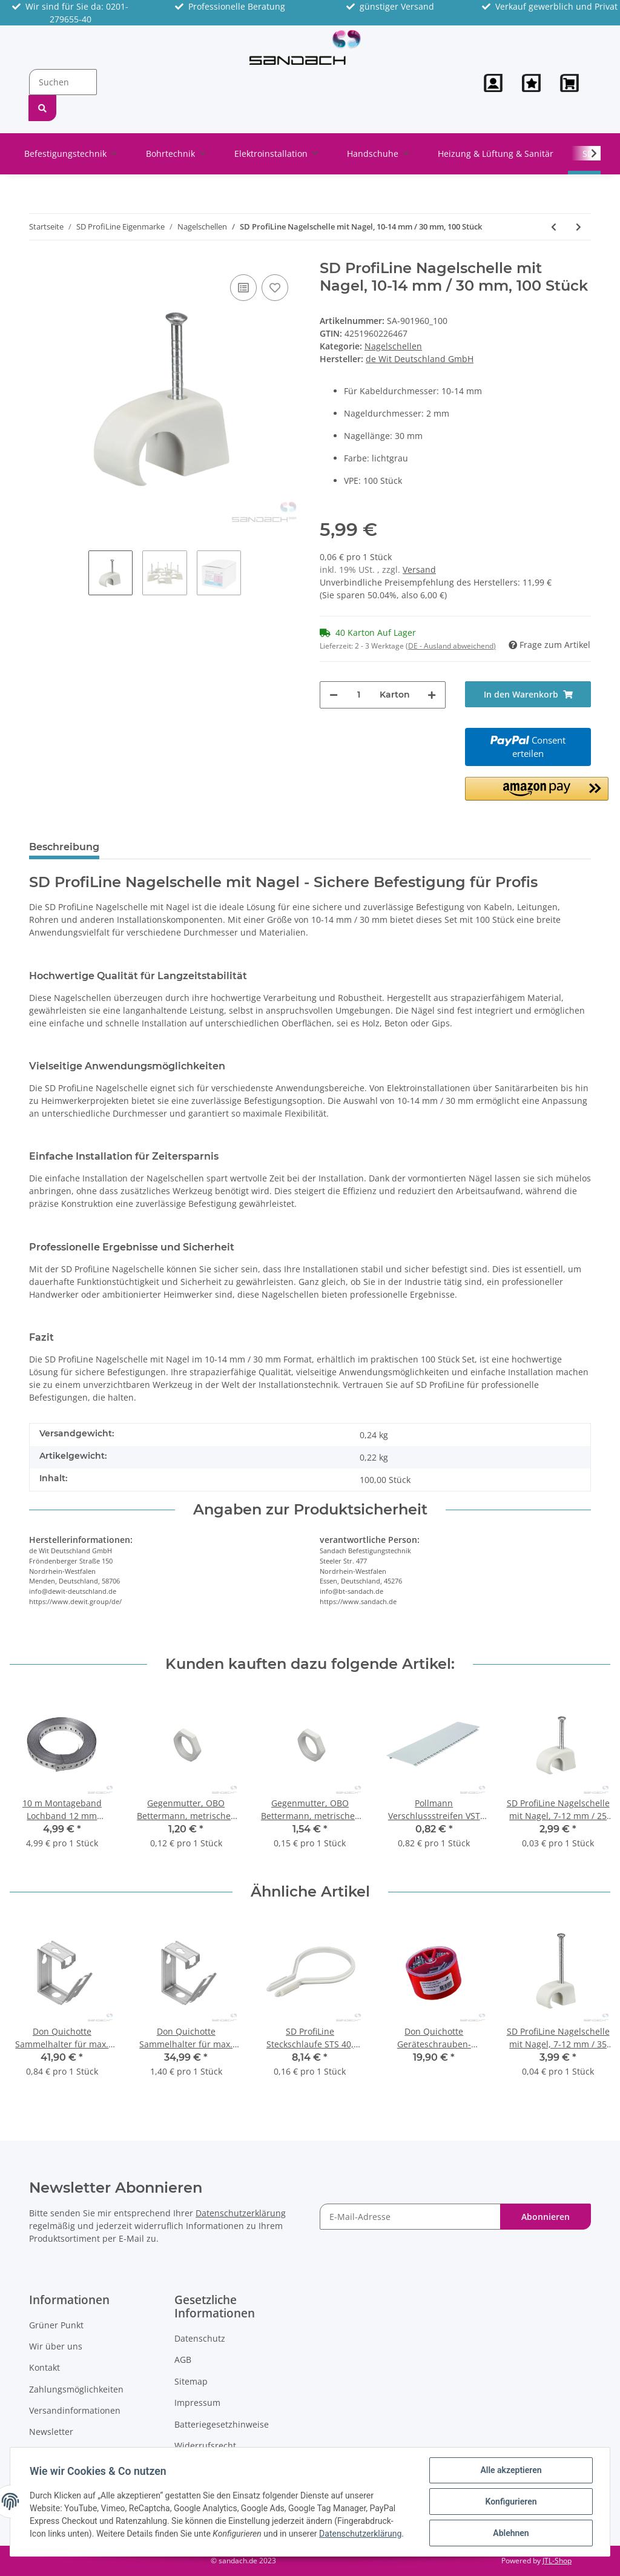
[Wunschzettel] (531, 83)
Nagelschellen (393, 346)
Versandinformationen (74, 2410)
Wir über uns (55, 2346)
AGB (182, 2359)
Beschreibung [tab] (64, 847)
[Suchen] (63, 82)
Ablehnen (511, 2533)
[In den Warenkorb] (528, 694)
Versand (419, 569)
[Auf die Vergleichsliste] (243, 287)
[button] (493, 83)
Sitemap (191, 2381)
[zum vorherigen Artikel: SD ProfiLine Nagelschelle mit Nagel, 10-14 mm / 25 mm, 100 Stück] (553, 227)
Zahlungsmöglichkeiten (76, 2389)
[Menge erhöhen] (431, 695)
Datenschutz (199, 2338)
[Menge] (358, 695)
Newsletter (51, 2431)
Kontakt (44, 2367)
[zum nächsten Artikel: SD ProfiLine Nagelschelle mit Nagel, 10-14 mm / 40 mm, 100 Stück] (578, 227)
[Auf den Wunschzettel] (275, 287)
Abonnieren (545, 2216)
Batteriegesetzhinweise (221, 2424)
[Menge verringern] (333, 695)
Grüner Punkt (56, 2325)
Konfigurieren (510, 2501)
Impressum (197, 2402)
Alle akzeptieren (510, 2470)
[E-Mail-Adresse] (410, 2217)
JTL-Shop (557, 2560)
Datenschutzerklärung (241, 2213)
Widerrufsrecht (205, 2445)
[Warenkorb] (570, 83)
